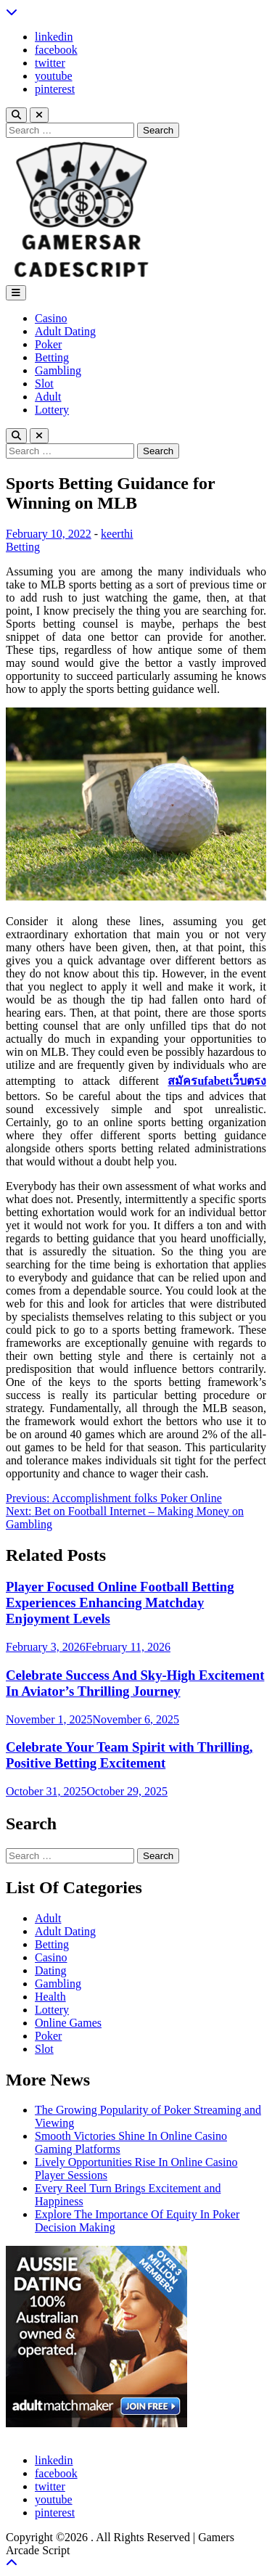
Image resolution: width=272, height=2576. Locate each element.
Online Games (68, 2023)
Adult (48, 396)
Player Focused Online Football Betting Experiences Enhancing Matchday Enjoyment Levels (120, 1602)
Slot (44, 383)
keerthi (117, 534)
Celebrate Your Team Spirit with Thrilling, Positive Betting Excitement (129, 1755)
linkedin (54, 36)
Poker (48, 344)
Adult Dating (65, 331)
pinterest (55, 89)
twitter (50, 63)
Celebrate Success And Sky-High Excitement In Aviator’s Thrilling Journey (135, 1683)
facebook (56, 50)
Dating (51, 1970)
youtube (54, 76)
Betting (52, 357)
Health (50, 1996)
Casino (51, 318)
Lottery (52, 409)
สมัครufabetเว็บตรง (217, 1081)
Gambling (58, 370)
